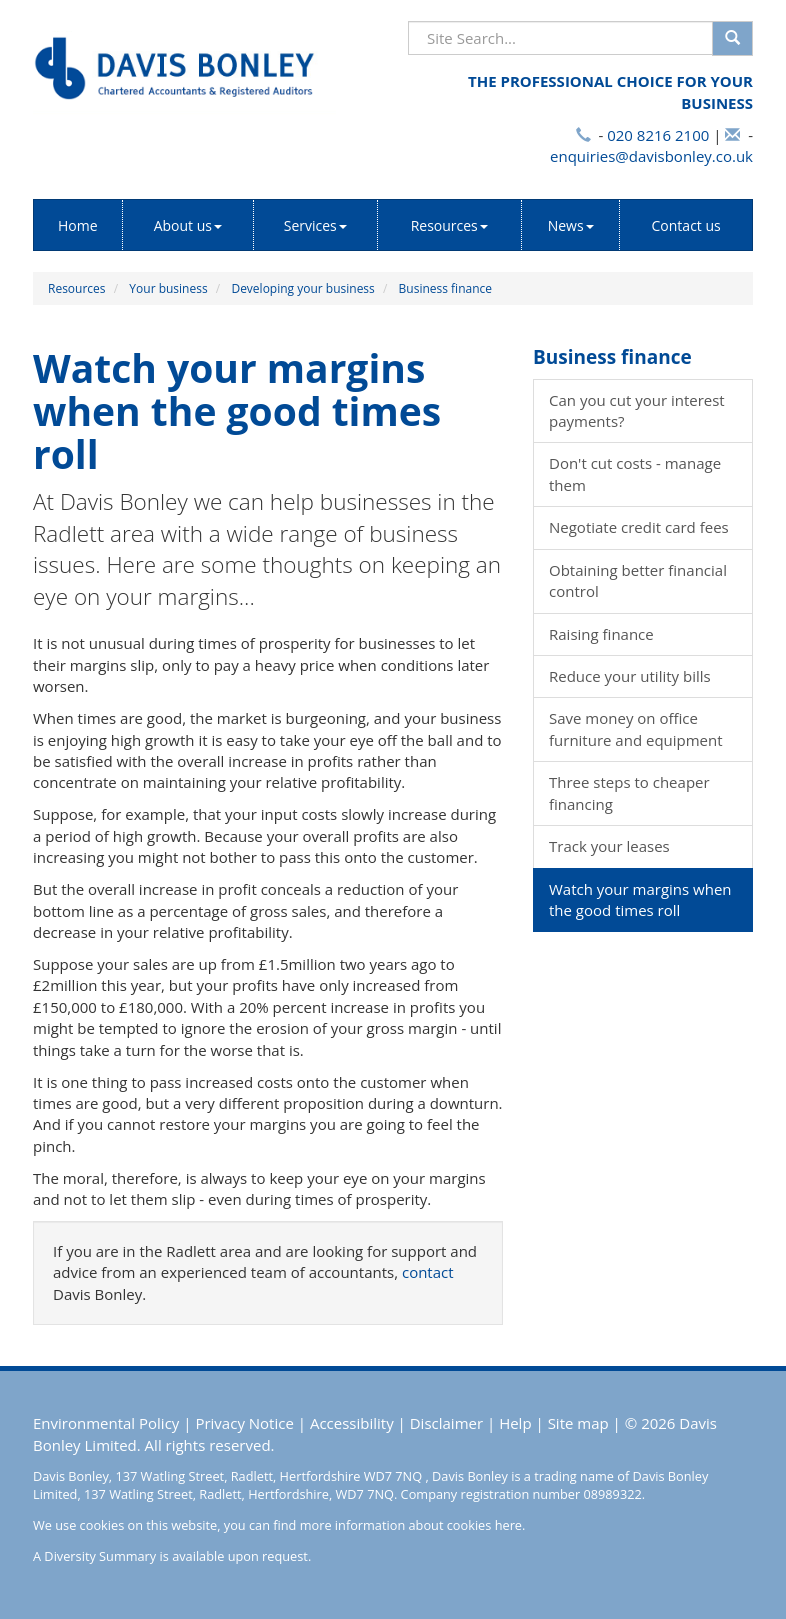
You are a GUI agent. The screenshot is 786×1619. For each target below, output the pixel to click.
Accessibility (352, 1423)
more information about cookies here (411, 1525)
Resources (449, 225)
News (571, 225)
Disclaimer (446, 1423)
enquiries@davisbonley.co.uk (651, 156)
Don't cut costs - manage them (635, 473)
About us (188, 225)
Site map (578, 1423)
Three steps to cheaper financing (629, 792)
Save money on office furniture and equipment (636, 728)
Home (78, 225)
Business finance (445, 288)
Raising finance (601, 634)
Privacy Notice (244, 1423)
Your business (168, 288)
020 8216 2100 (658, 135)
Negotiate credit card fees (639, 527)
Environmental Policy (106, 1423)
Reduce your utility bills (630, 676)
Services (315, 225)
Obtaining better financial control (638, 580)
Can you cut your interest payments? (637, 410)
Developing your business (302, 288)
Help (515, 1423)
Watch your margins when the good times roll (640, 899)
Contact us (686, 225)
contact (428, 1272)
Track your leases (609, 846)
